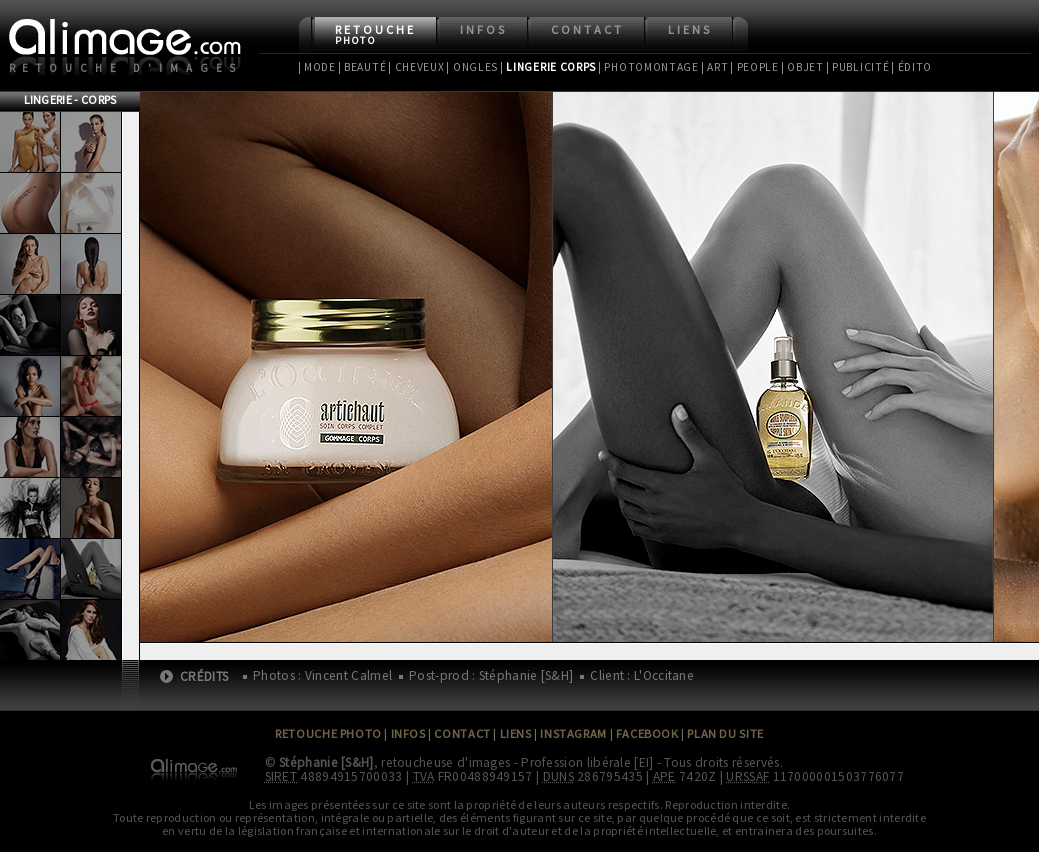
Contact (587, 29)
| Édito (911, 67)
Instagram (573, 733)
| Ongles (472, 67)
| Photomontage (648, 67)
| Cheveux (416, 67)
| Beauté (362, 67)
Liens (690, 29)
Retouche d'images (126, 68)
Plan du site (725, 733)
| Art (714, 67)
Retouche (375, 34)
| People (754, 67)
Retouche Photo (328, 733)
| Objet (802, 67)
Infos (483, 29)
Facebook (647, 733)
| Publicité (858, 67)
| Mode (317, 67)
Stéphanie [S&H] (326, 762)
